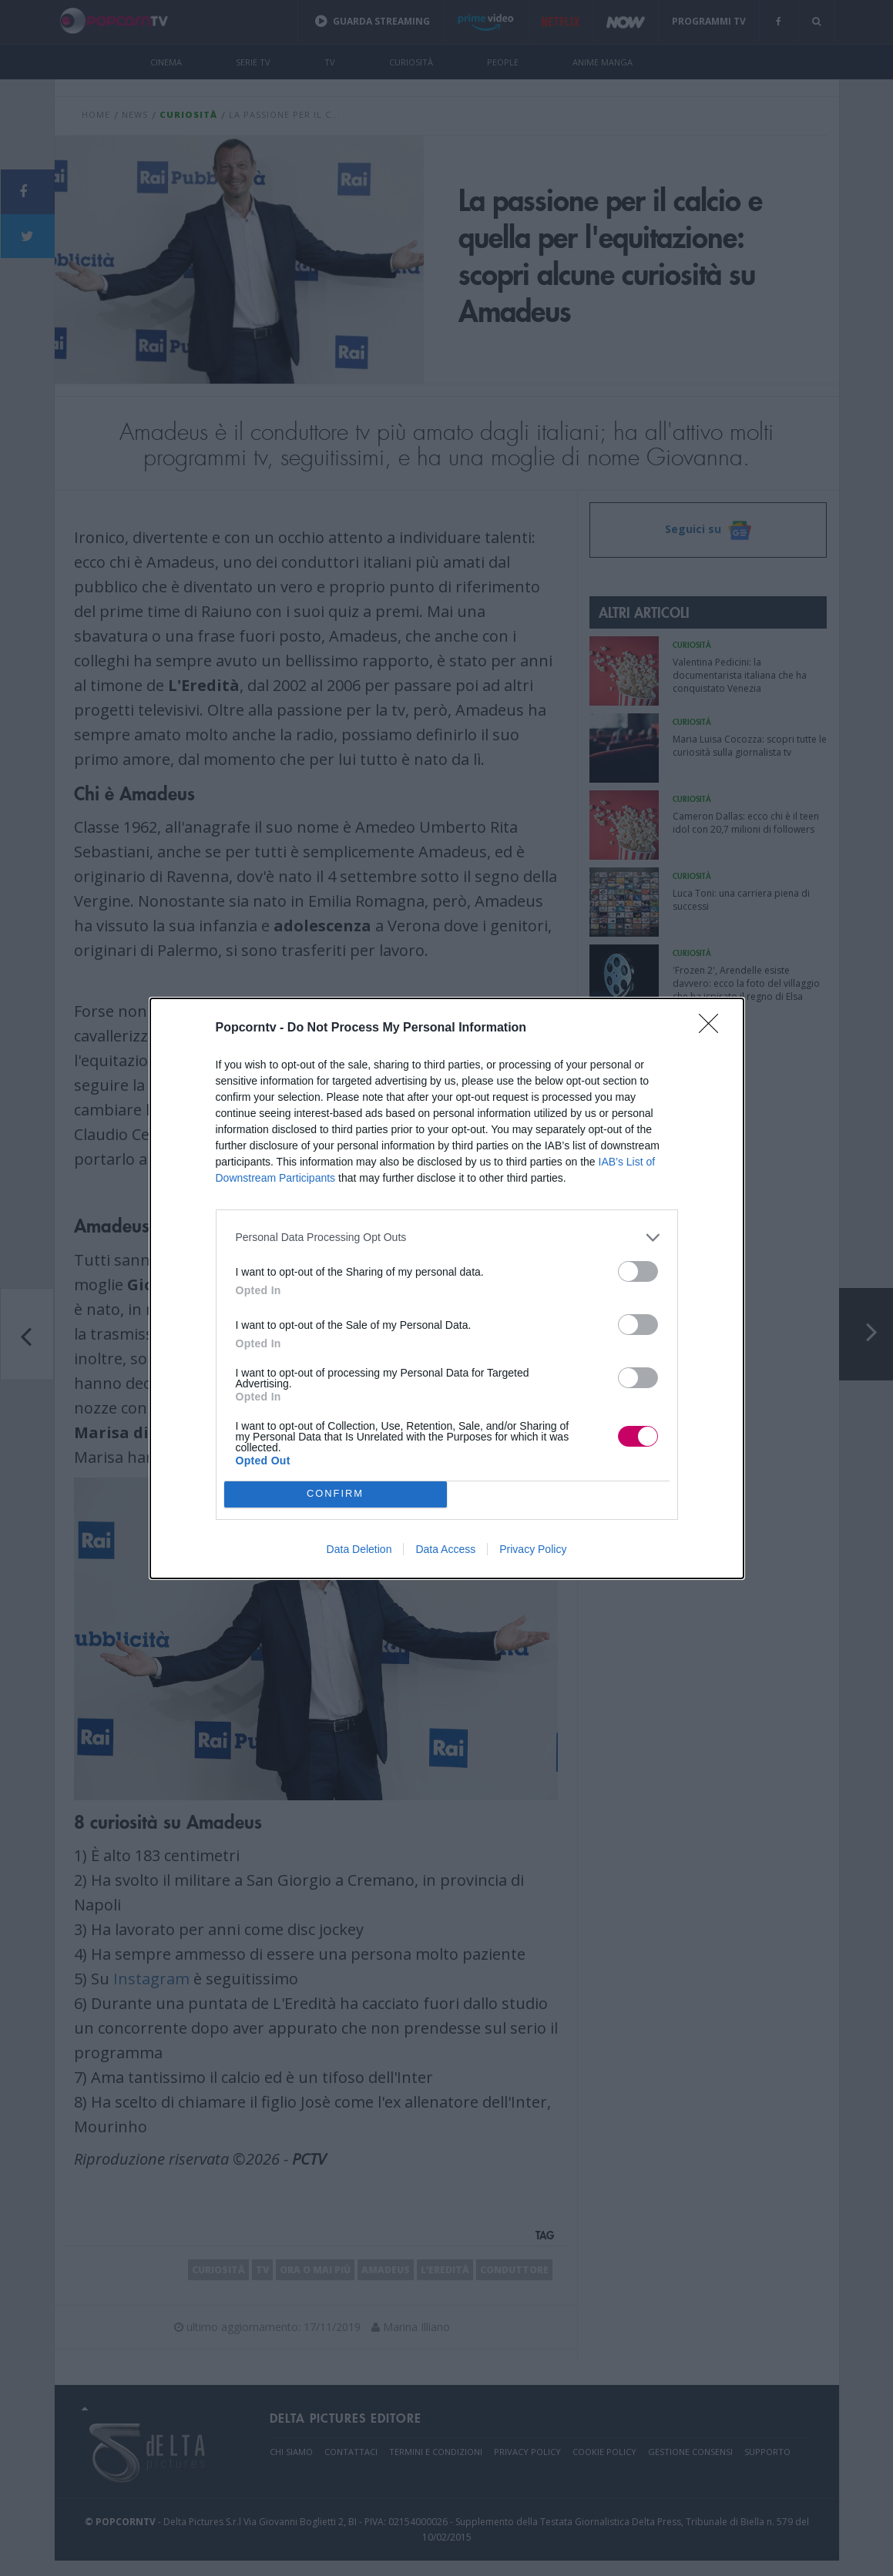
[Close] (713, 1028)
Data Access (445, 1549)
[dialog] (447, 1288)
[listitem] (447, 1237)
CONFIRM (335, 1493)
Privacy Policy (532, 1549)
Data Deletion (359, 1549)
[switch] (638, 1271)
